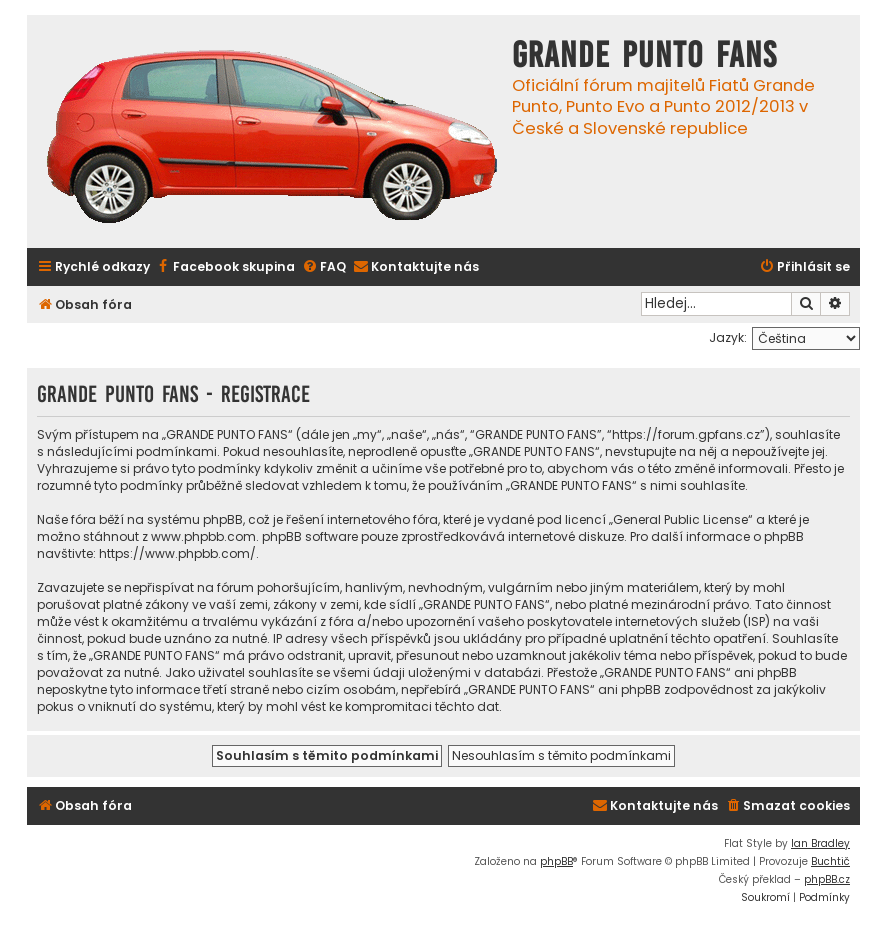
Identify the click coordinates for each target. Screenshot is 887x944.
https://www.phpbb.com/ (177, 553)
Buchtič (830, 861)
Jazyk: (728, 337)
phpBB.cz (827, 879)
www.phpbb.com (203, 536)
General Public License (680, 519)
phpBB (556, 861)
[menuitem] (225, 267)
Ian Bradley (820, 843)
